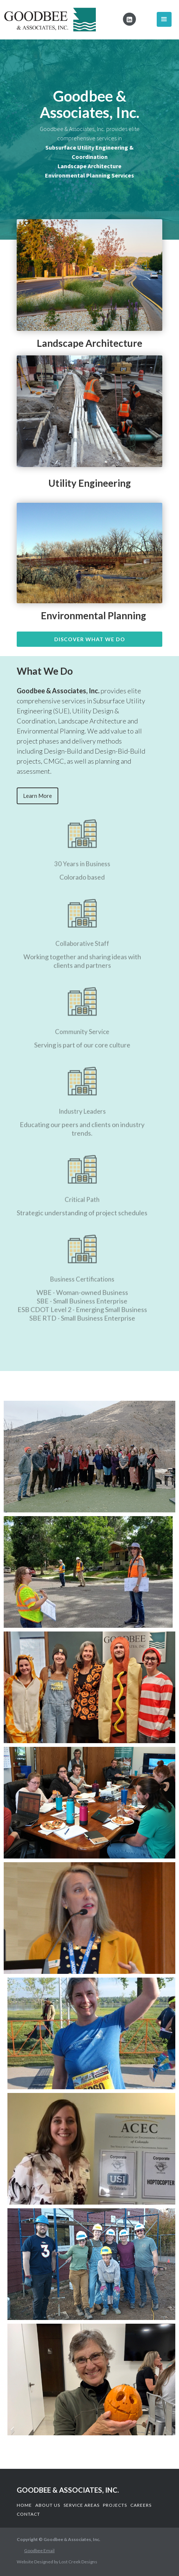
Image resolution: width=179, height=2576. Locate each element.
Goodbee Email (39, 2550)
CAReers (141, 2505)
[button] (164, 19)
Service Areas (82, 2505)
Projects (115, 2505)
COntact (28, 2514)
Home (24, 2505)
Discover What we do (89, 639)
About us (47, 2505)
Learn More (37, 795)
